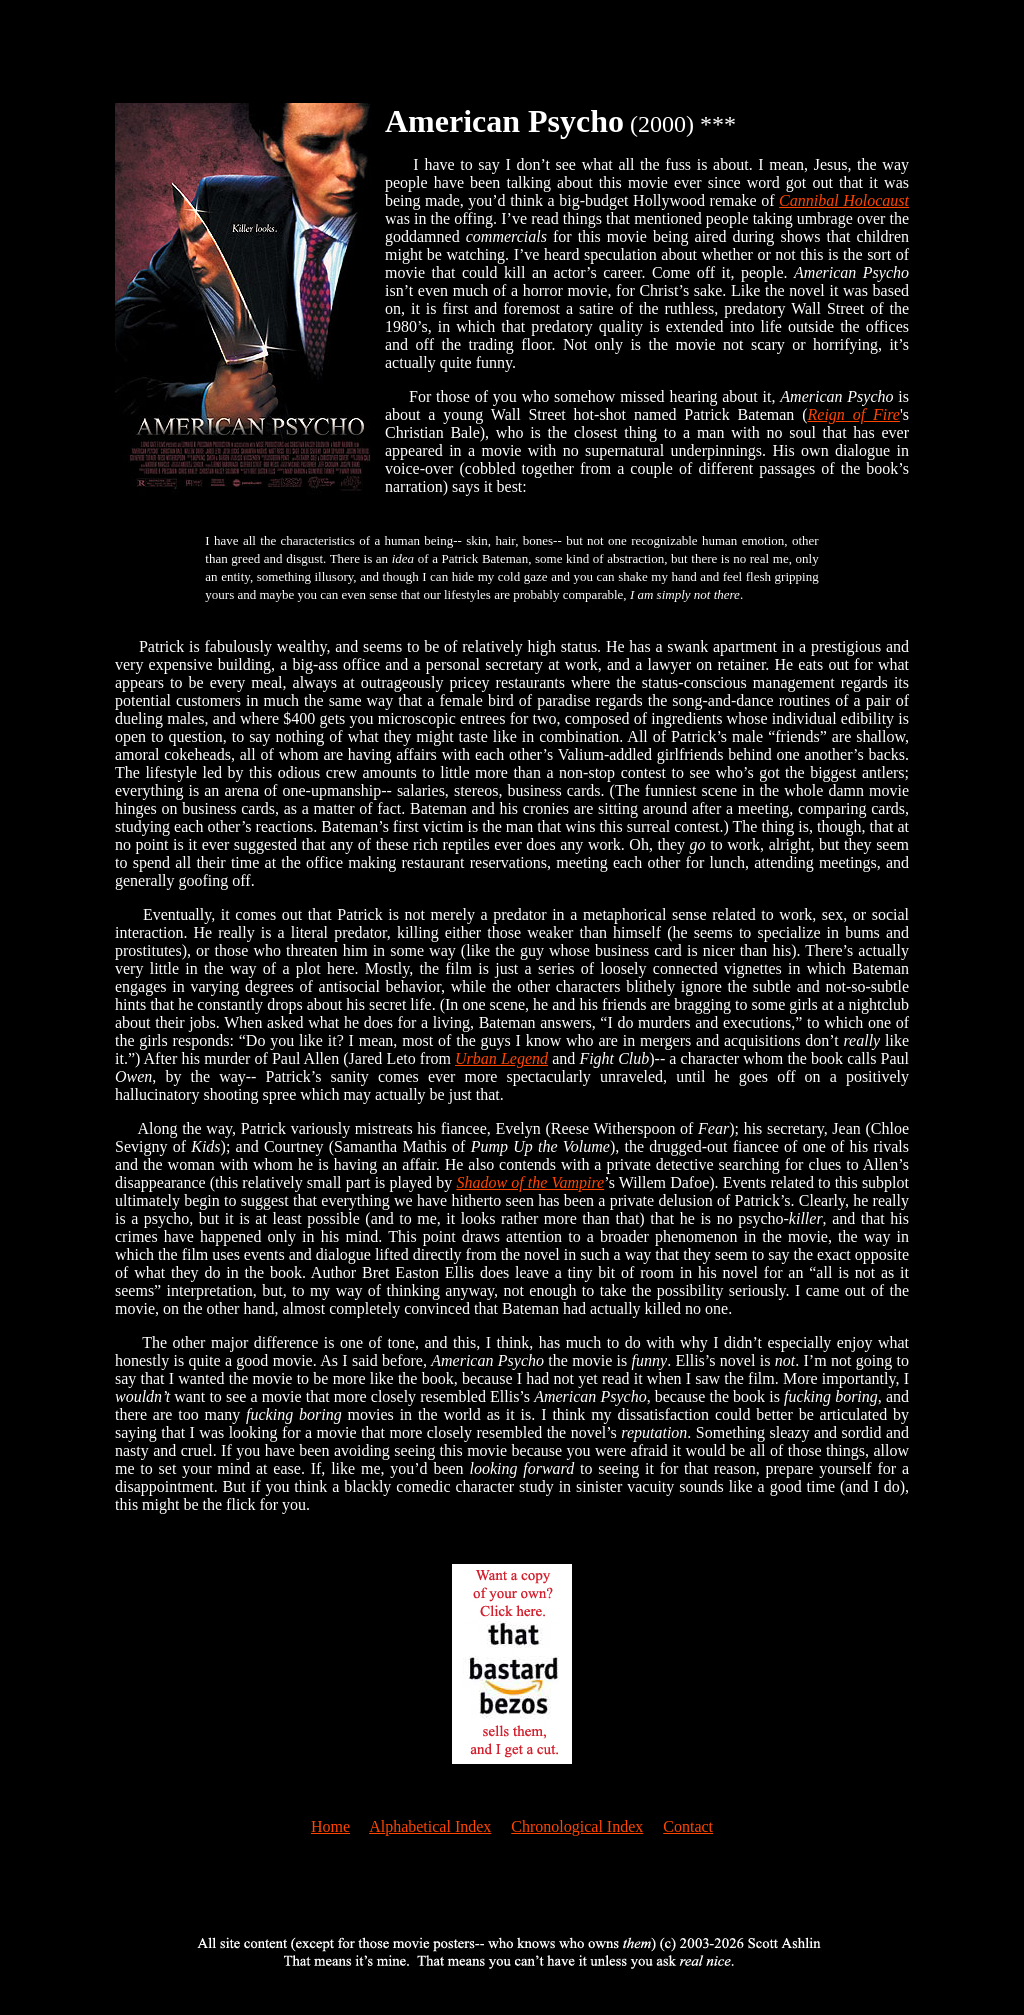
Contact (688, 1826)
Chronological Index (577, 1826)
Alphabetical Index (430, 1826)
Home (330, 1826)
